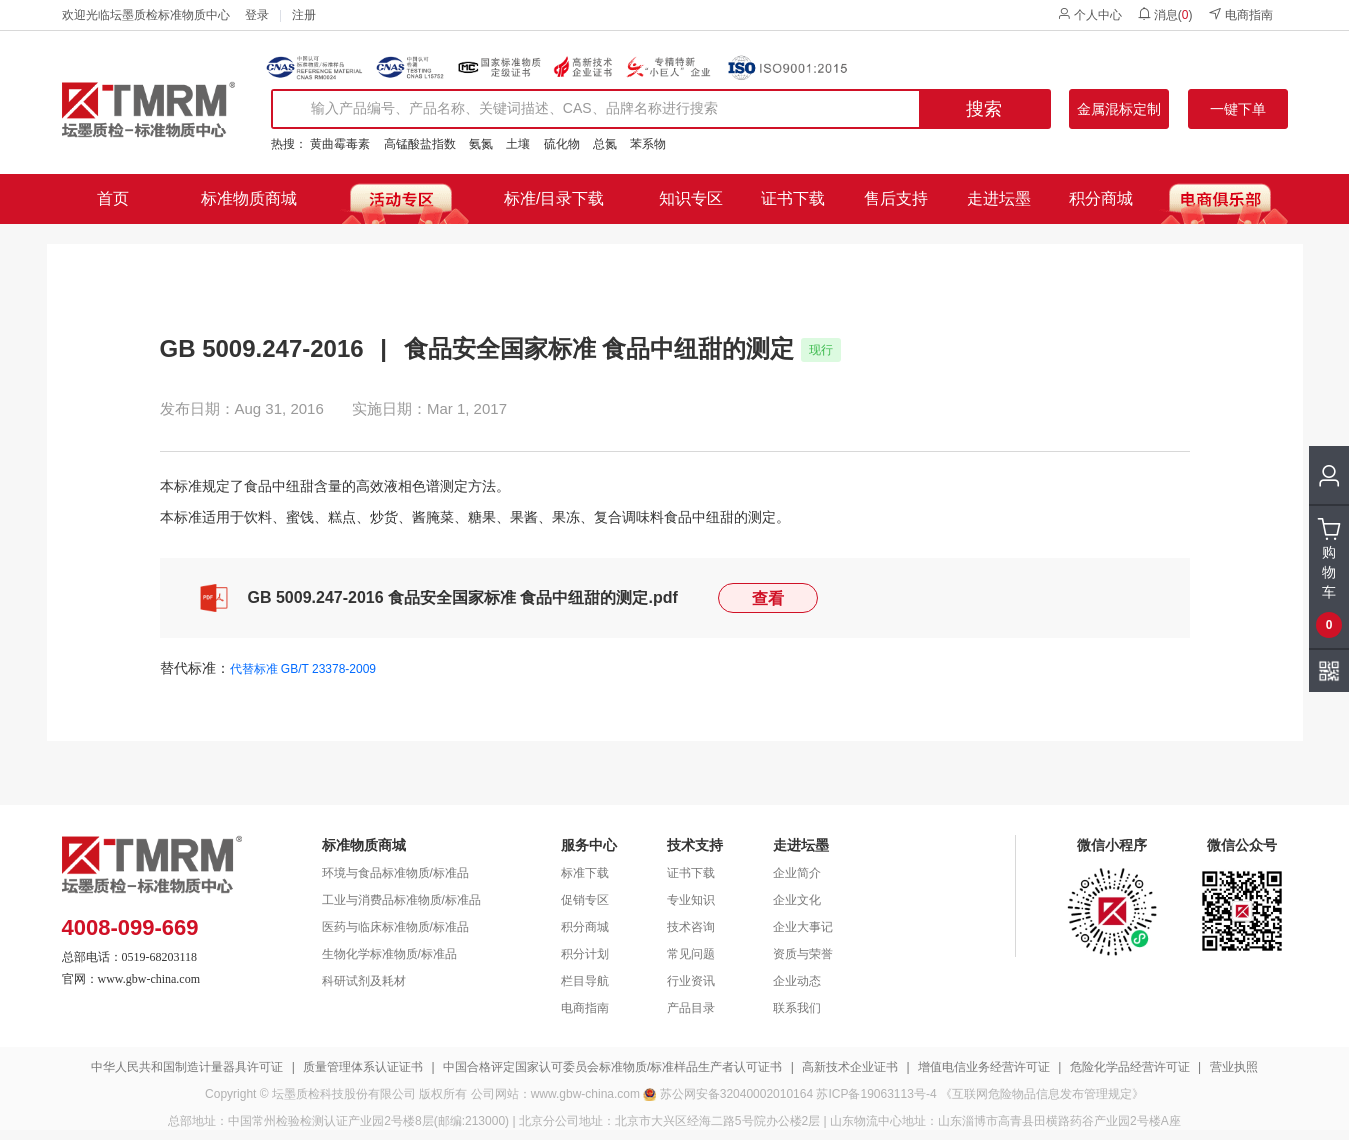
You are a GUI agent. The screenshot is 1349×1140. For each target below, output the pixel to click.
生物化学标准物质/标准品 (389, 954)
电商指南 (1240, 14)
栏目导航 (585, 981)
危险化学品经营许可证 (1130, 1067)
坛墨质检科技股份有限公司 (344, 1094)
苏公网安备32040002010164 (736, 1094)
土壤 (518, 144)
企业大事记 (803, 927)
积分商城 (1101, 198)
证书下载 (793, 198)
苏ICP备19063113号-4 (876, 1094)
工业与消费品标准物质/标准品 (401, 900)
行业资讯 (691, 981)
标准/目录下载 (554, 198)
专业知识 (691, 900)
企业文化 (797, 900)
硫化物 (562, 144)
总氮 (605, 144)
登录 (257, 15)
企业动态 (797, 981)
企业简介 (797, 873)
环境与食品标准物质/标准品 (395, 873)
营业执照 (1234, 1067)
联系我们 (797, 1008)
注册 (304, 15)
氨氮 (481, 144)
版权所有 (443, 1094)
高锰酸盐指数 (420, 144)
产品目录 (691, 1008)
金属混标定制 (1119, 109)
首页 (113, 198)
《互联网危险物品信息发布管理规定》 (1042, 1094)
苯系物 (648, 144)
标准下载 (585, 873)
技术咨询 (691, 927)
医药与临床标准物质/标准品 (395, 927)
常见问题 (691, 954)
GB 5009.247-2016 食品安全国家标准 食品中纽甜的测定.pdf (463, 598)
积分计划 (585, 954)
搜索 (984, 109)
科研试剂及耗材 (364, 981)
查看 (768, 598)
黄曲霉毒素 (340, 144)
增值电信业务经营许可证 (984, 1067)
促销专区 (585, 900)
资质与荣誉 (803, 954)
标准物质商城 (249, 198)
